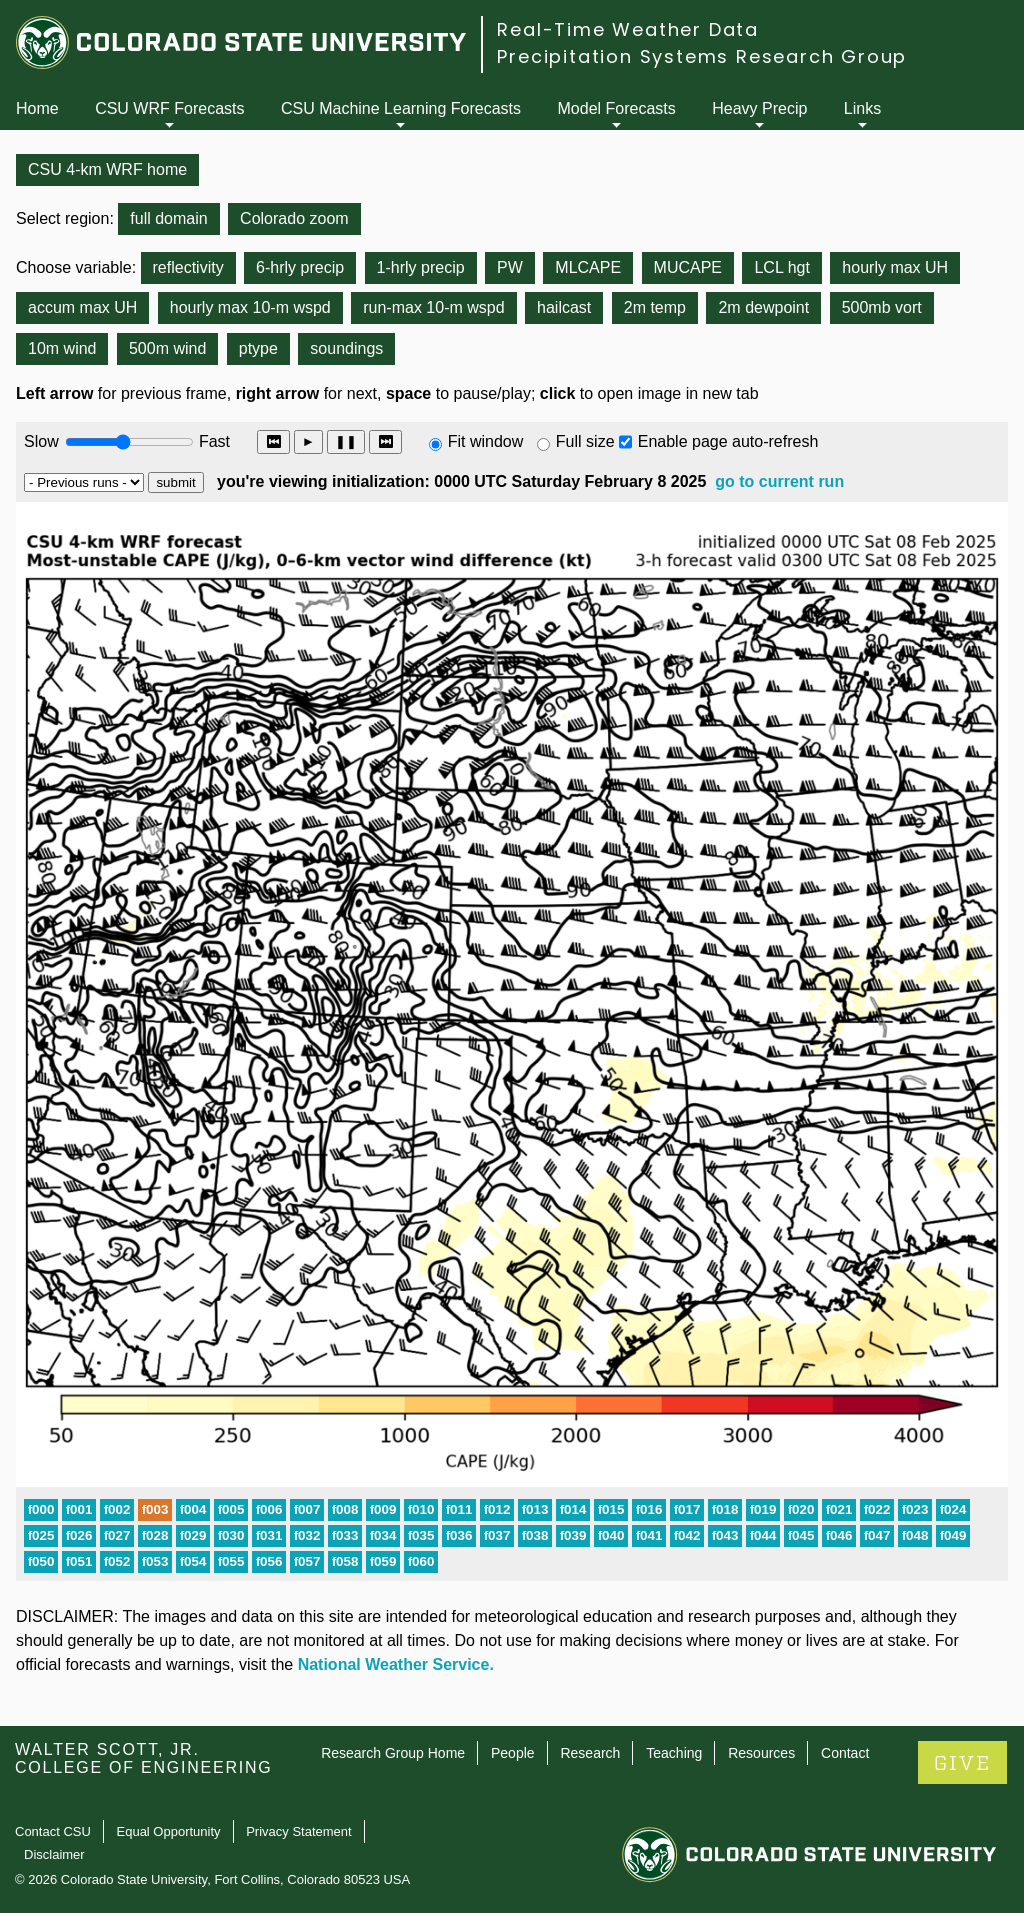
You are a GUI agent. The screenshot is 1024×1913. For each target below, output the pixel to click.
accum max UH (82, 307)
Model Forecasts (617, 108)
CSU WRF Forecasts (169, 108)
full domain (168, 218)
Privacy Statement (299, 1831)
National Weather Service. (396, 1664)
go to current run (779, 481)
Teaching (674, 1753)
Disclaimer (54, 1854)
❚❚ (346, 441)
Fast (213, 441)
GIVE (962, 1763)
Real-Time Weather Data (628, 29)
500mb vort (882, 307)
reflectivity (188, 267)
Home (37, 108)
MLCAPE (588, 267)
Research (590, 1753)
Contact (845, 1753)
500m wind (167, 348)
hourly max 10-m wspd (250, 307)
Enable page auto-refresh (728, 441)
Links (862, 108)
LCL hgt (781, 267)
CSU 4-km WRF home (107, 169)
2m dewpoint (763, 307)
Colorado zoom (294, 218)
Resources (761, 1753)
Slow (41, 441)
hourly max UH (895, 267)
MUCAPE (688, 267)
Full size (585, 441)
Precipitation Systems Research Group (702, 56)
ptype (258, 348)
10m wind (62, 348)
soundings (346, 348)
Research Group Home (393, 1753)
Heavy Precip (759, 108)
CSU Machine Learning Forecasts (401, 108)
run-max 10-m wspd (433, 307)
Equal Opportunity (169, 1831)
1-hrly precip (421, 267)
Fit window (486, 441)
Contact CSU (53, 1831)
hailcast (564, 307)
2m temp (655, 307)
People (513, 1753)
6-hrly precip (300, 267)
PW (510, 267)
